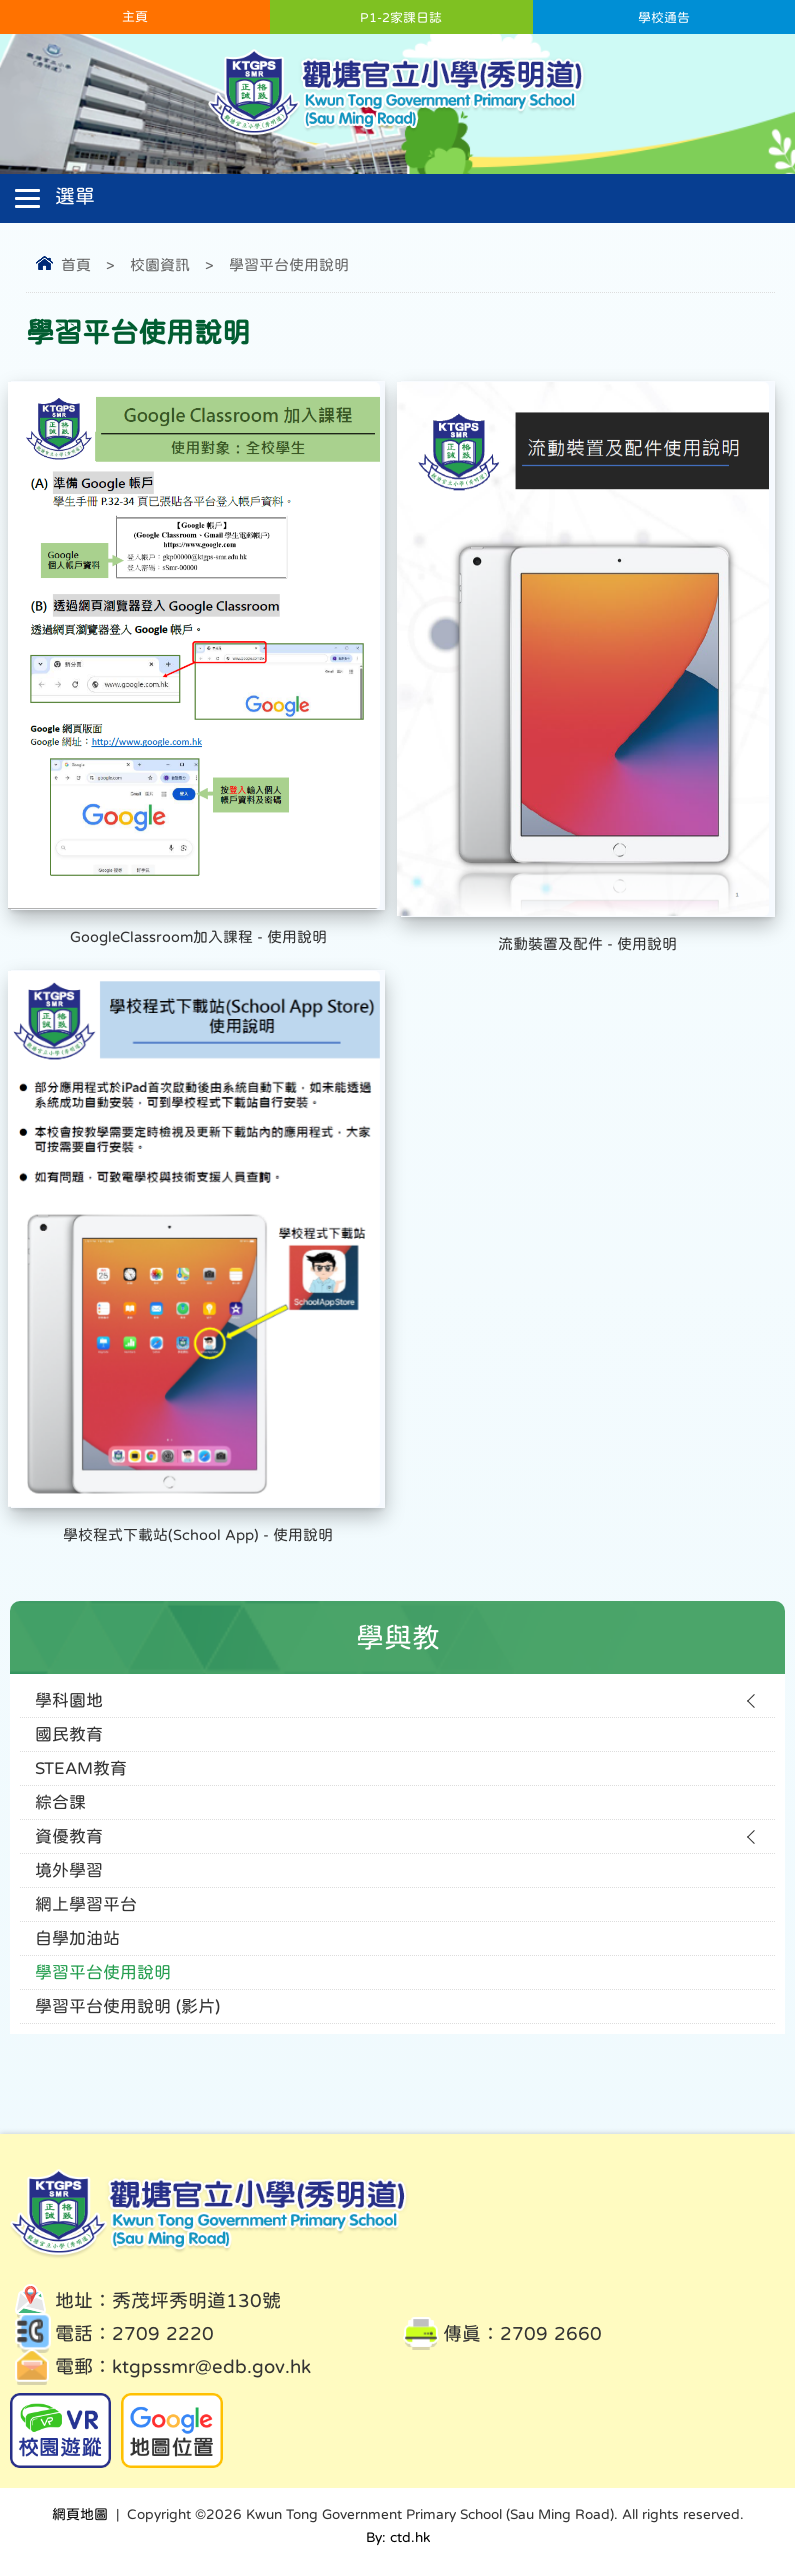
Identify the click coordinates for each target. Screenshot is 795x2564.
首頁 (76, 264)
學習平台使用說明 (289, 264)
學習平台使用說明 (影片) (127, 2006)
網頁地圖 (80, 2514)
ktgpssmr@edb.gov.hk (211, 2366)
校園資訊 (160, 264)
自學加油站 (77, 1938)
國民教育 (69, 1734)
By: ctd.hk (398, 2537)
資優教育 (69, 1836)
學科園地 (69, 1700)
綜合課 (60, 1802)
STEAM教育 (81, 1768)
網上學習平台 (86, 1904)
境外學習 (69, 1870)
